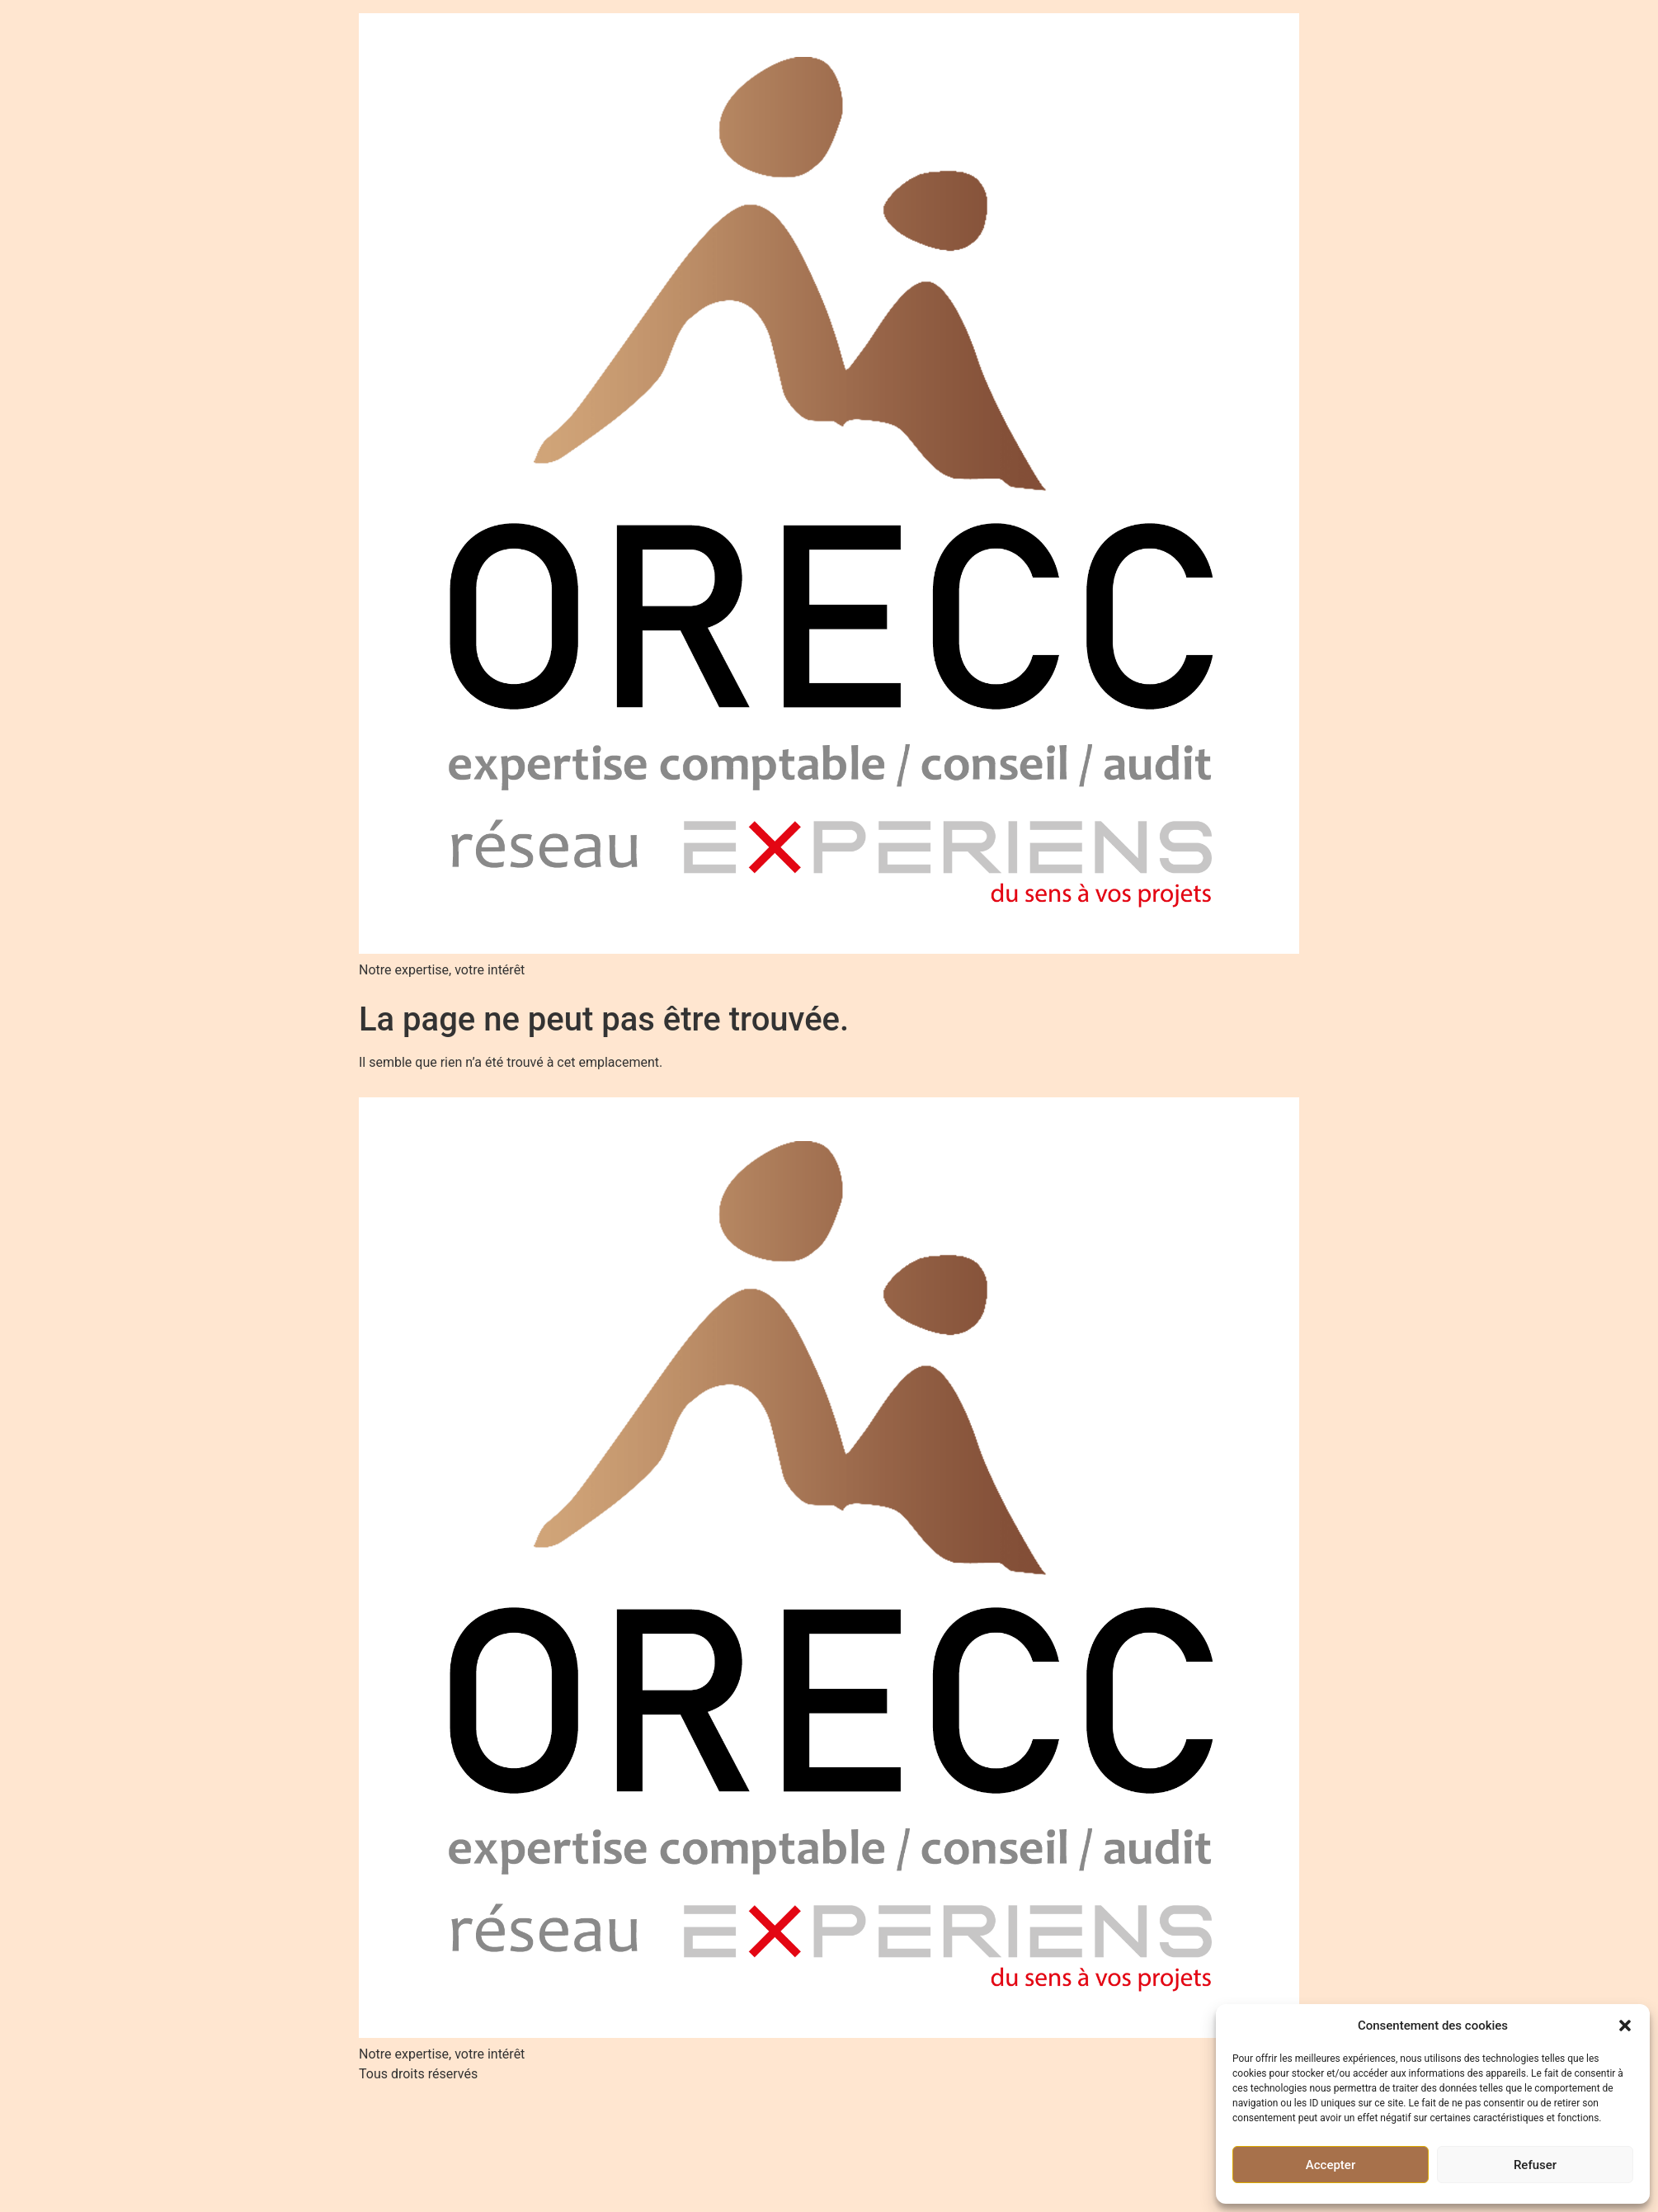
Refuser (1535, 2165)
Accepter (1330, 2165)
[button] (1625, 2025)
